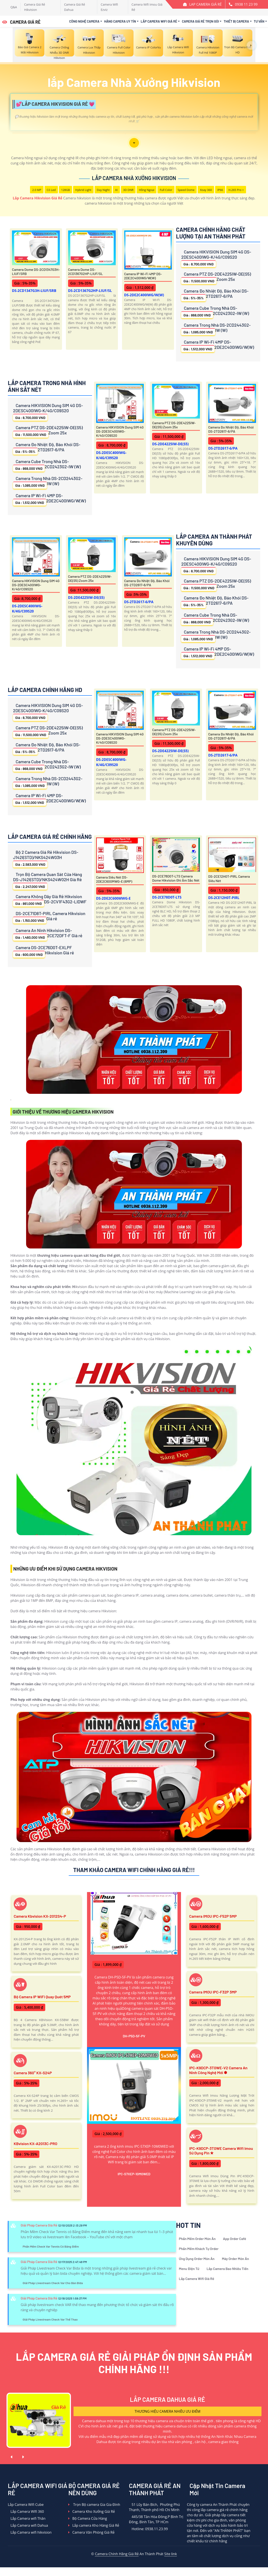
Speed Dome (186, 190)
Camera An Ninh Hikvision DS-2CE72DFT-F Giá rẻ (47, 934)
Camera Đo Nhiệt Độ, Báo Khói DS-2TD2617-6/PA (214, 294)
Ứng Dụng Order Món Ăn (196, 2258)
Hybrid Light (83, 190)
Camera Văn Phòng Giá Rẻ (91, 2532)
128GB (65, 190)
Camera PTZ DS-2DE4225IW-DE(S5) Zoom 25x (216, 277)
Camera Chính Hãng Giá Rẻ (117, 2553)
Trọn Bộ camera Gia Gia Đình (94, 2504)
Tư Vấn (259, 21)
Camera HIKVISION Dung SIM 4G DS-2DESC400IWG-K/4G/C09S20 (216, 258)
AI (116, 190)
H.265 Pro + (236, 190)
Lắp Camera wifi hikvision (30, 2532)
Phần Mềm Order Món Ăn (197, 2239)
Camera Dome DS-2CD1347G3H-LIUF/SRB (36, 271)
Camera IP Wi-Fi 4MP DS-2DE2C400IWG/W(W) (143, 276)
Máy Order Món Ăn (235, 2258)
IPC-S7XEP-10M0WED (134, 2174)
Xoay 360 (206, 190)
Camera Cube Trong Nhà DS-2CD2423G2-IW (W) (215, 311)
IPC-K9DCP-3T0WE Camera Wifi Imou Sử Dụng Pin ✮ (221, 2150)
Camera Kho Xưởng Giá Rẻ (91, 2511)
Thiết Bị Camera (236, 21)
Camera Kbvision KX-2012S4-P (40, 1916)
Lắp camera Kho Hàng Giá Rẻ (93, 2525)
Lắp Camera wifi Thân (26, 2518)
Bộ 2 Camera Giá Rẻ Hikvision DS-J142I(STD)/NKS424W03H (45, 858)
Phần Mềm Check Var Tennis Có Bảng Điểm (51, 2246)
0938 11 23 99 (246, 4)
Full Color (166, 190)
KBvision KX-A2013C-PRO (35, 2143)
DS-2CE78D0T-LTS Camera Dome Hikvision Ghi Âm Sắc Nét (175, 878)
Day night (103, 190)
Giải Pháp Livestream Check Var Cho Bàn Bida (53, 2283)
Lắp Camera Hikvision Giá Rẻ (37, 198)
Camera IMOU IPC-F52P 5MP (213, 1916)
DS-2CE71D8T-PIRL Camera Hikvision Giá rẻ (49, 917)
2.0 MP (36, 190)
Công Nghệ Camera (84, 21)
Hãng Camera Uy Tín (120, 21)
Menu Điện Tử (189, 2268)
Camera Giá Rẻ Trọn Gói (200, 21)
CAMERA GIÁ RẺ (21, 22)
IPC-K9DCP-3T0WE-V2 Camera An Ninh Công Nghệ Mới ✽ (218, 2070)
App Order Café (234, 2239)
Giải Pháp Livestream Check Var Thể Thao (50, 2319)
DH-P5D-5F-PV (134, 2036)
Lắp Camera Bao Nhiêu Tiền (227, 2268)
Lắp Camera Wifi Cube (26, 2504)
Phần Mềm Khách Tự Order (198, 2249)
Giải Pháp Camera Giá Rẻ (39, 2225)
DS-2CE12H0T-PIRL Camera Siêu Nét (229, 878)
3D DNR (128, 190)
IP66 (220, 190)
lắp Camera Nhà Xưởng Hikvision (134, 178)
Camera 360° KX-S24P (33, 2072)
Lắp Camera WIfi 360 (26, 2511)
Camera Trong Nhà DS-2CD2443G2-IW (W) (216, 328)
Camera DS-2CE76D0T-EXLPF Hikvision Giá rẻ (43, 951)
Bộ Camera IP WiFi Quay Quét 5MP (42, 1996)
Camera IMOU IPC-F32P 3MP (213, 1992)
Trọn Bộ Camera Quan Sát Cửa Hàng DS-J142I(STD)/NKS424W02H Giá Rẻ (47, 881)
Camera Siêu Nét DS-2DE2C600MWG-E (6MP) (114, 879)
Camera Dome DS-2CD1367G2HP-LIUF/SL (85, 271)
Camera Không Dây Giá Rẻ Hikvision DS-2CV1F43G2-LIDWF (50, 900)
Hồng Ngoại (146, 190)
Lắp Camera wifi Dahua (28, 2525)
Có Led (51, 190)
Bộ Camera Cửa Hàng (87, 2518)
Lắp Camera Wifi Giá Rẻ (159, 21)
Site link (170, 2553)
